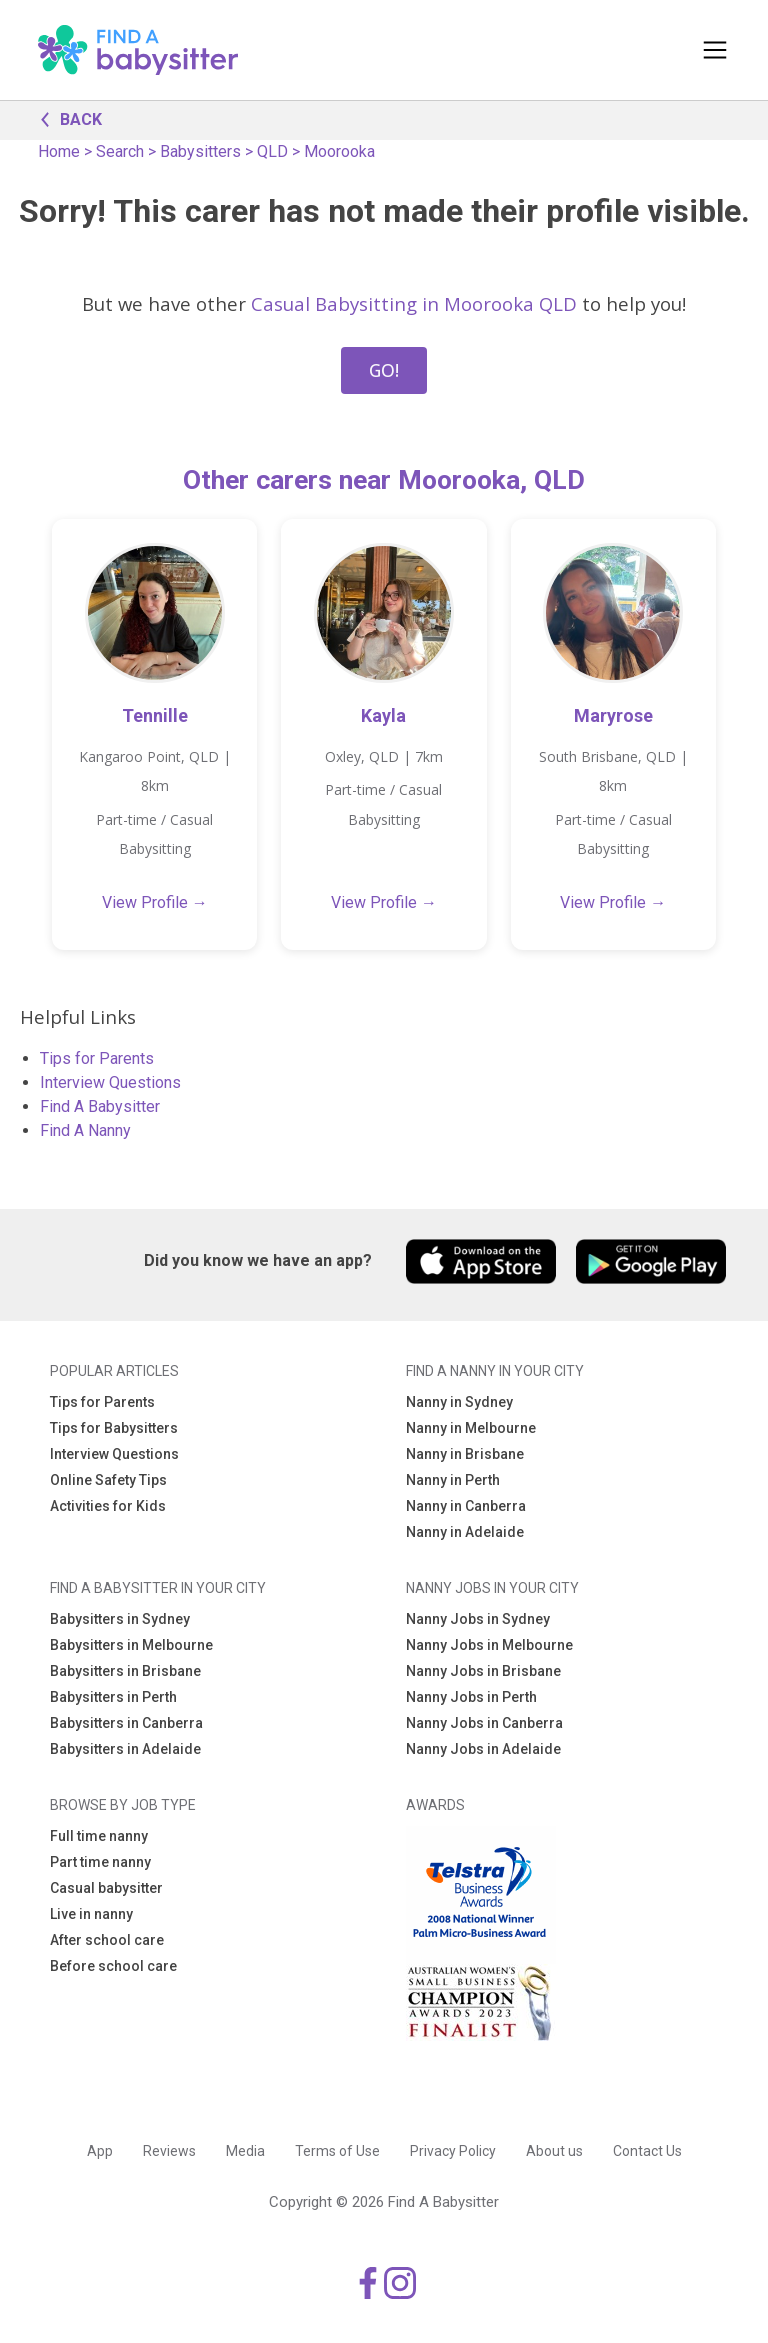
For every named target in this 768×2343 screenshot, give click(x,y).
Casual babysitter (106, 1888)
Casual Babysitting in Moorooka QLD (414, 303)
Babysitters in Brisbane (125, 1671)
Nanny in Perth (453, 1480)
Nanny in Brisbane (465, 1454)
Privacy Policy (453, 2151)
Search (120, 151)
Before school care (113, 1966)
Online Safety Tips (108, 1480)
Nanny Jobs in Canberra (484, 1723)
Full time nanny (99, 1836)
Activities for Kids (108, 1506)
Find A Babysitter (100, 1106)
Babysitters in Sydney (120, 1619)
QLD (272, 151)
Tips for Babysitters (114, 1428)
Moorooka (339, 151)
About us (554, 2151)
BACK (66, 118)
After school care (107, 1940)
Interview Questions (110, 1082)
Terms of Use (337, 2151)
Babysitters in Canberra (126, 1723)
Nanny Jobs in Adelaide (483, 1749)
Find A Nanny (85, 1130)
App (100, 2151)
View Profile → (155, 902)
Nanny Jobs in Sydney (478, 1619)
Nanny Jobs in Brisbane (483, 1671)
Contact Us (647, 2151)
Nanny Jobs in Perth (471, 1697)
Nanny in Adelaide (465, 1532)
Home (59, 151)
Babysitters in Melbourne (131, 1645)
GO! (384, 370)
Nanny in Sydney (459, 1402)
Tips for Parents (97, 1058)
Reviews (169, 2151)
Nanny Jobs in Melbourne (489, 1645)
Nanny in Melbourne (471, 1428)
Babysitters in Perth (113, 1697)
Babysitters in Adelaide (125, 1749)
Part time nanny (100, 1862)
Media (245, 2151)
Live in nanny (91, 1914)
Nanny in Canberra (466, 1506)
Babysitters (200, 151)
